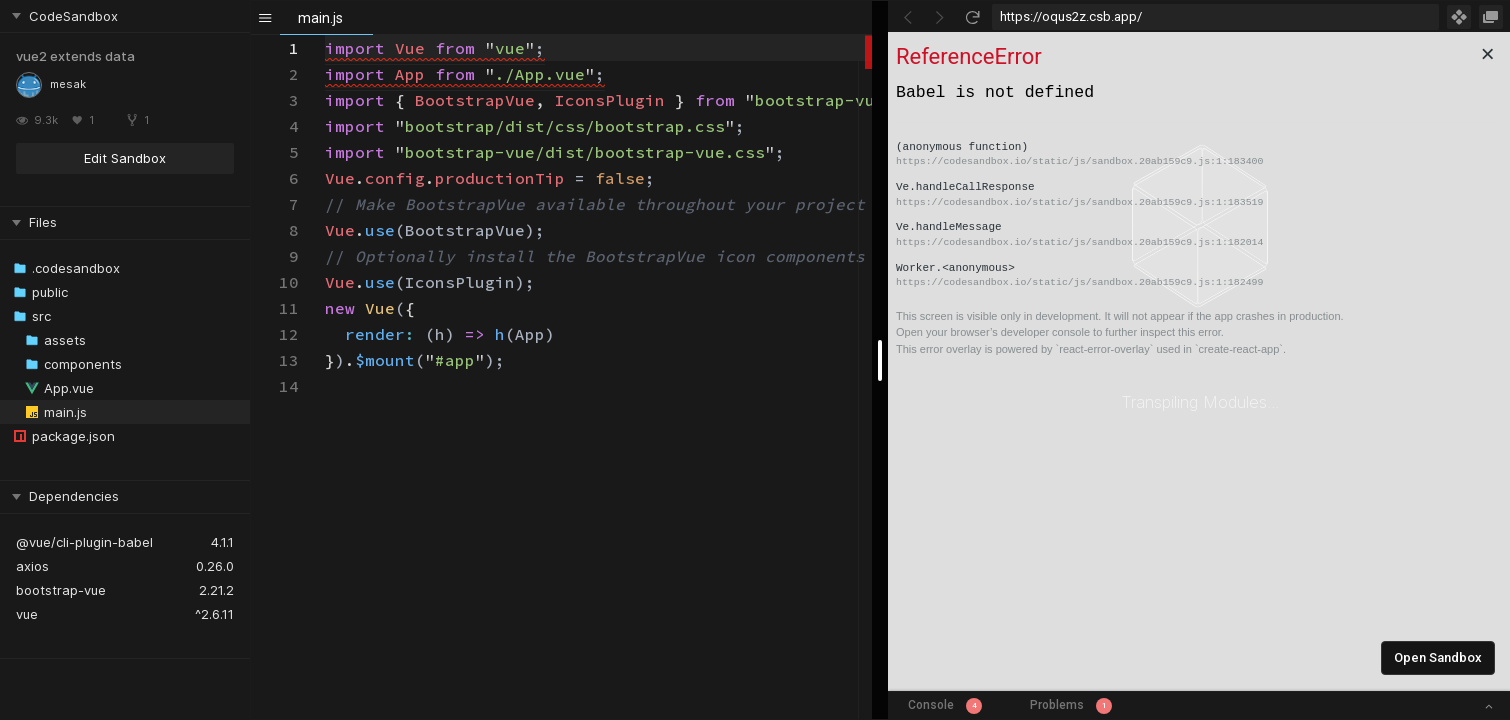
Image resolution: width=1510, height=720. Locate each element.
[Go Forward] (940, 17)
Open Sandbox (1438, 657)
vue (27, 614)
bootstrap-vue (61, 590)
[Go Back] (908, 17)
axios (32, 566)
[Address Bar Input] (1215, 17)
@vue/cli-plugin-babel (84, 542)
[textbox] (325, 35)
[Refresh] (972, 17)
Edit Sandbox (125, 158)
